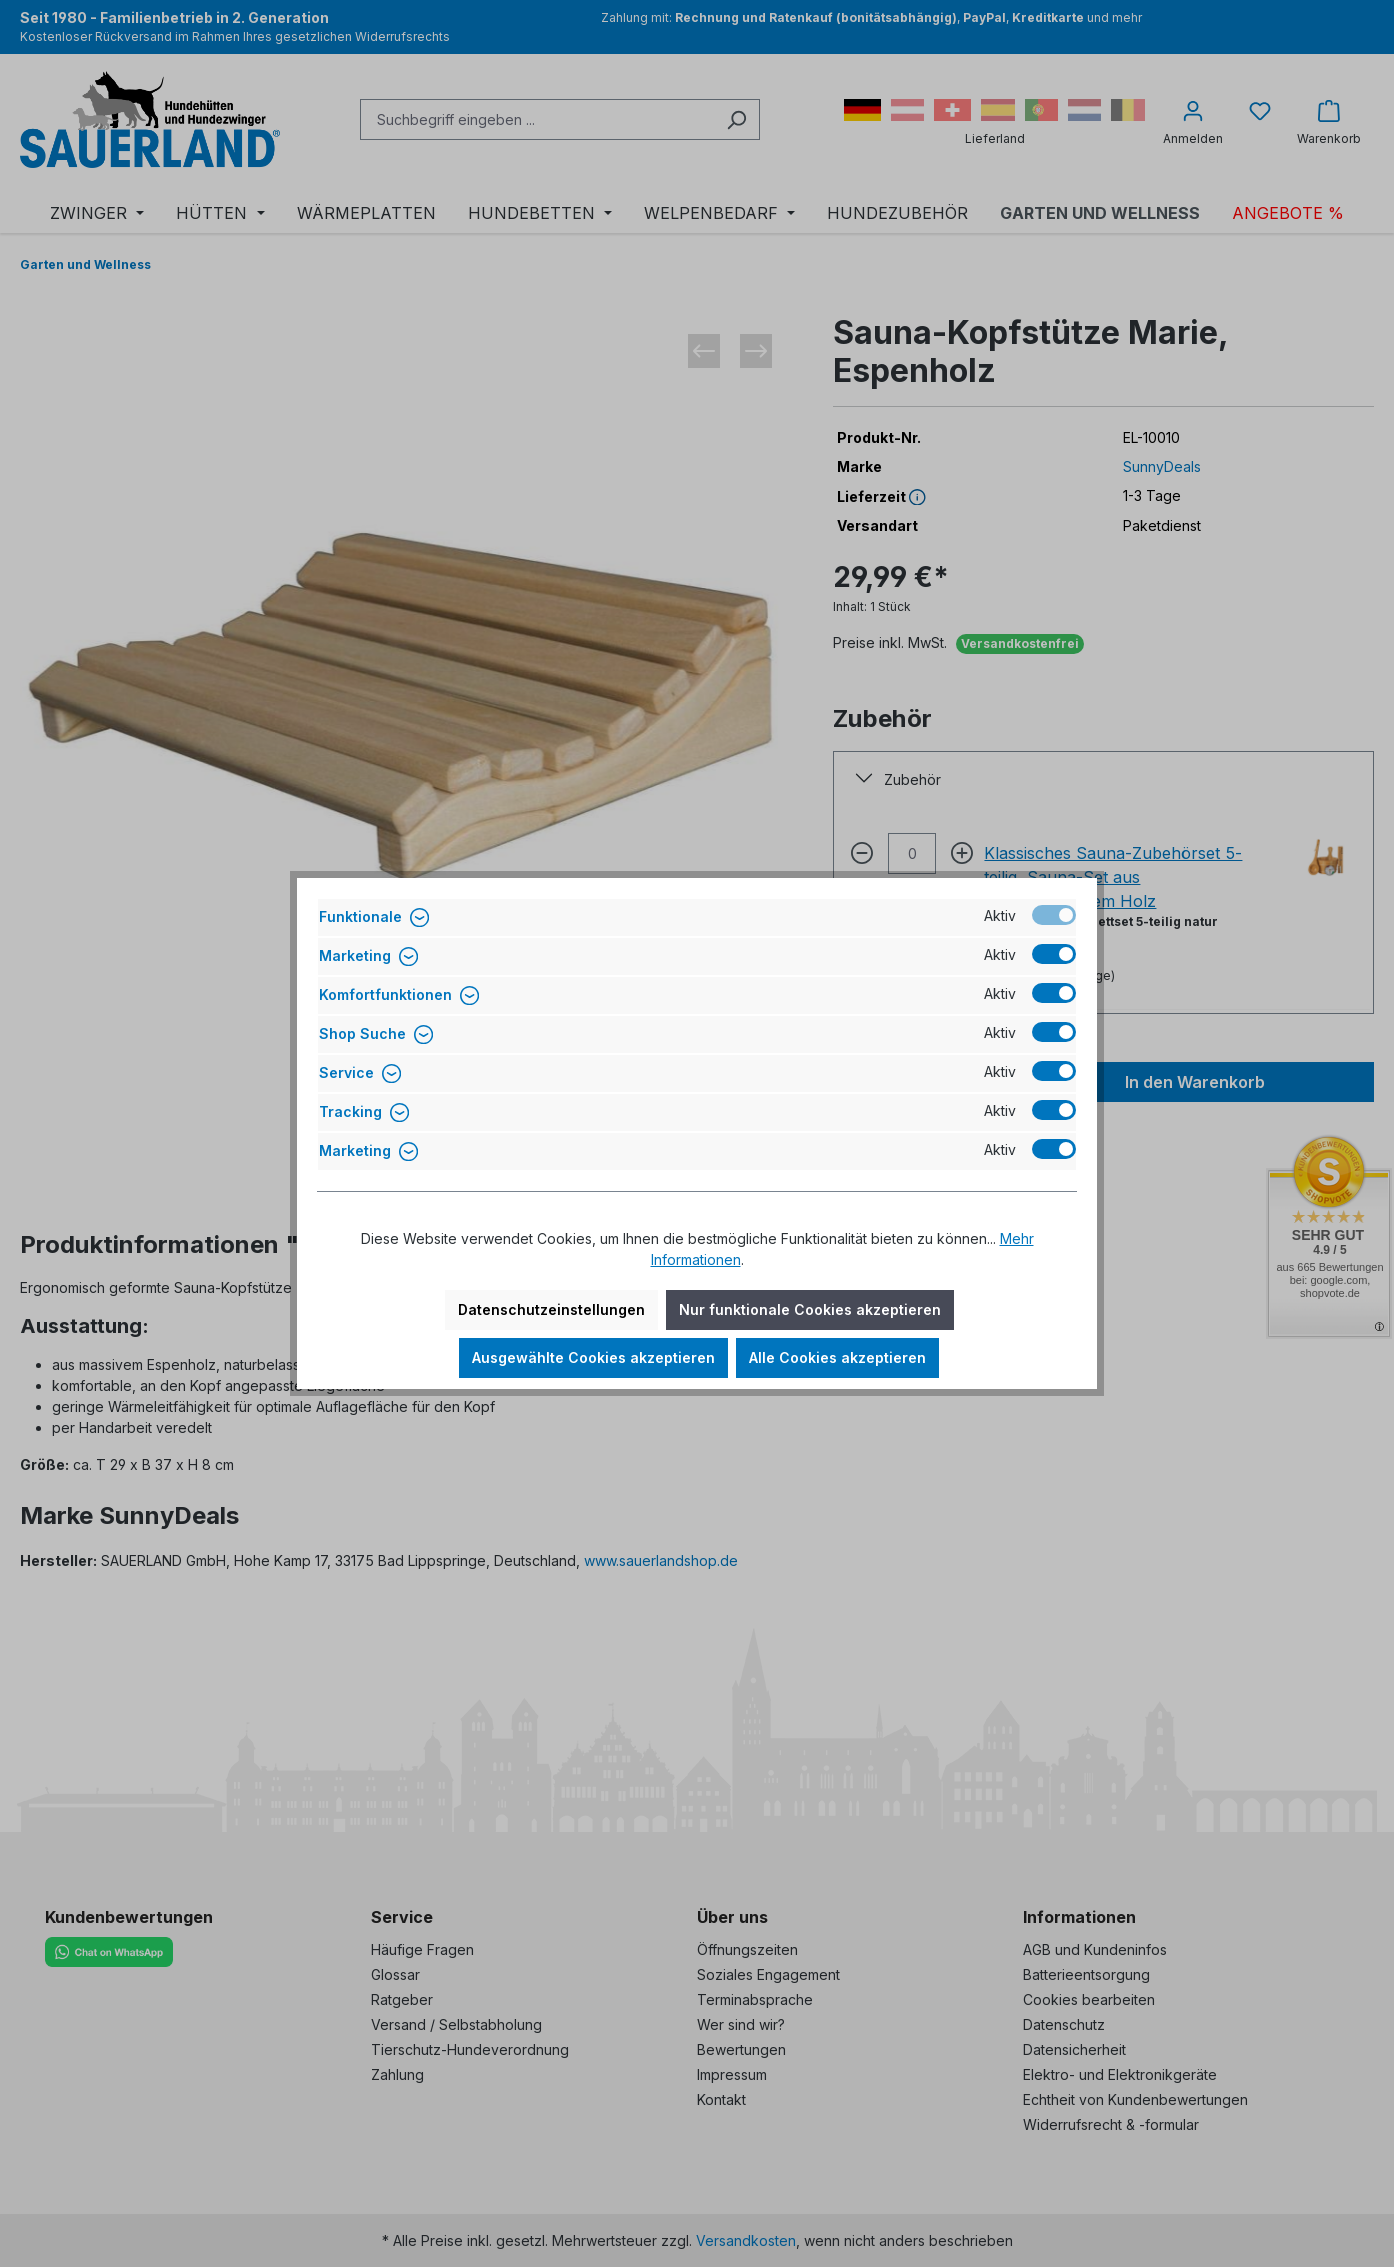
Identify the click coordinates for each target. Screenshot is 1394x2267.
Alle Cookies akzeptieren (837, 1357)
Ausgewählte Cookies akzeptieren (593, 1357)
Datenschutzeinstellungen (551, 1309)
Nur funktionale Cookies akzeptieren (810, 1309)
